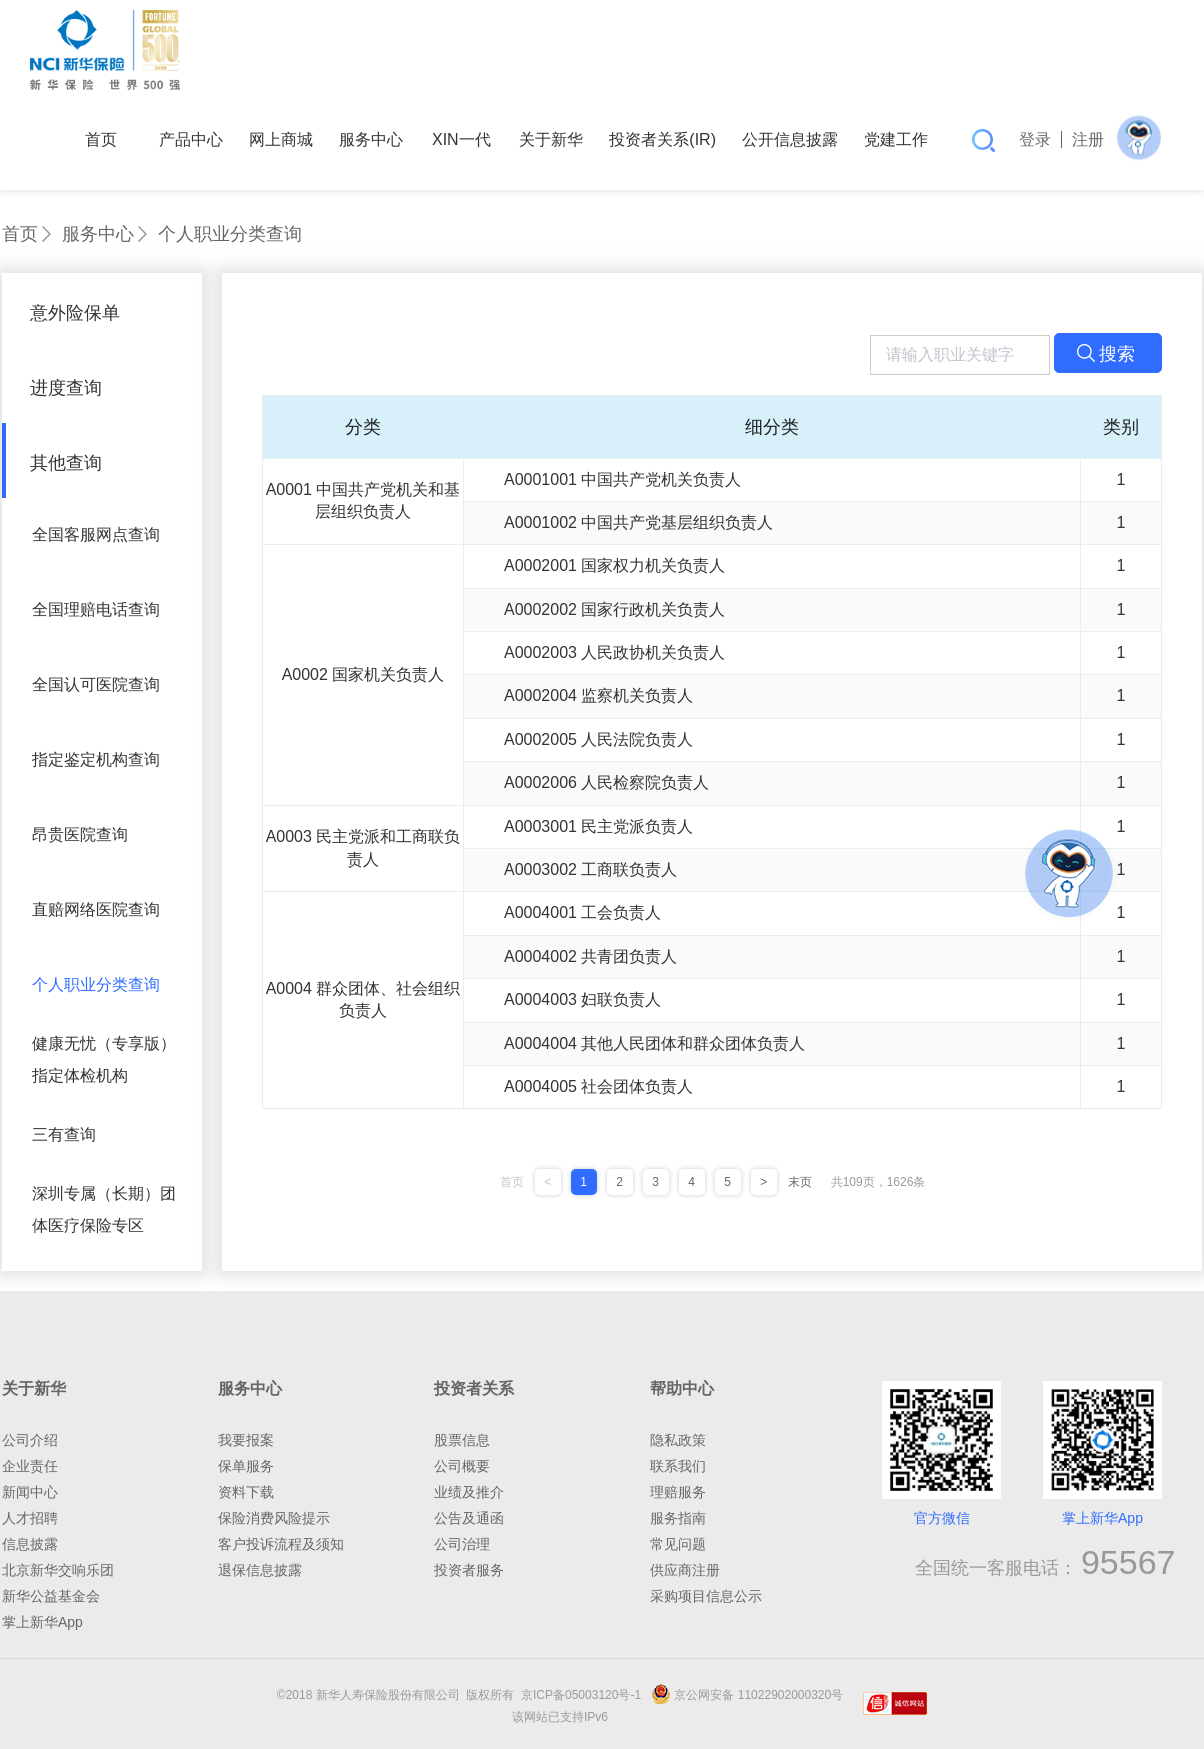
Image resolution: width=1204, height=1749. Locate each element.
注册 (1088, 139)
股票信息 (462, 1440)
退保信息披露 (260, 1570)
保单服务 (246, 1466)
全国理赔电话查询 (96, 609)
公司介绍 (30, 1440)
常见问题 (678, 1544)
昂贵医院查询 (80, 834)
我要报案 (246, 1440)
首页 (20, 234)
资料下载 (246, 1492)
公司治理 (462, 1544)
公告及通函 (469, 1518)
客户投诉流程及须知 (281, 1544)
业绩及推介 (469, 1492)
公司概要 (462, 1466)
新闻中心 (30, 1492)
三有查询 (64, 1134)
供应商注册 (685, 1570)
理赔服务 (678, 1492)
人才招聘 (30, 1518)
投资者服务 (469, 1570)
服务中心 (98, 234)
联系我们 (678, 1466)
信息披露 (30, 1544)
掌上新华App (42, 1622)
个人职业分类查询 (230, 234)
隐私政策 (678, 1440)
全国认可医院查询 (96, 684)
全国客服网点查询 (96, 534)
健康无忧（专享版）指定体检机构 (104, 1059)
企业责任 (30, 1466)
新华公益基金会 (51, 1596)
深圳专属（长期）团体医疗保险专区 (104, 1209)
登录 (1035, 139)
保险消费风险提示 (274, 1518)
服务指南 (678, 1518)
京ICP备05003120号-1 (584, 1695)
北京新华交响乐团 (58, 1570)
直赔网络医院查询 (96, 909)
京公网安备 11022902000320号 (747, 1695)
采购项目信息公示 (706, 1596)
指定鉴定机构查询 (96, 759)
